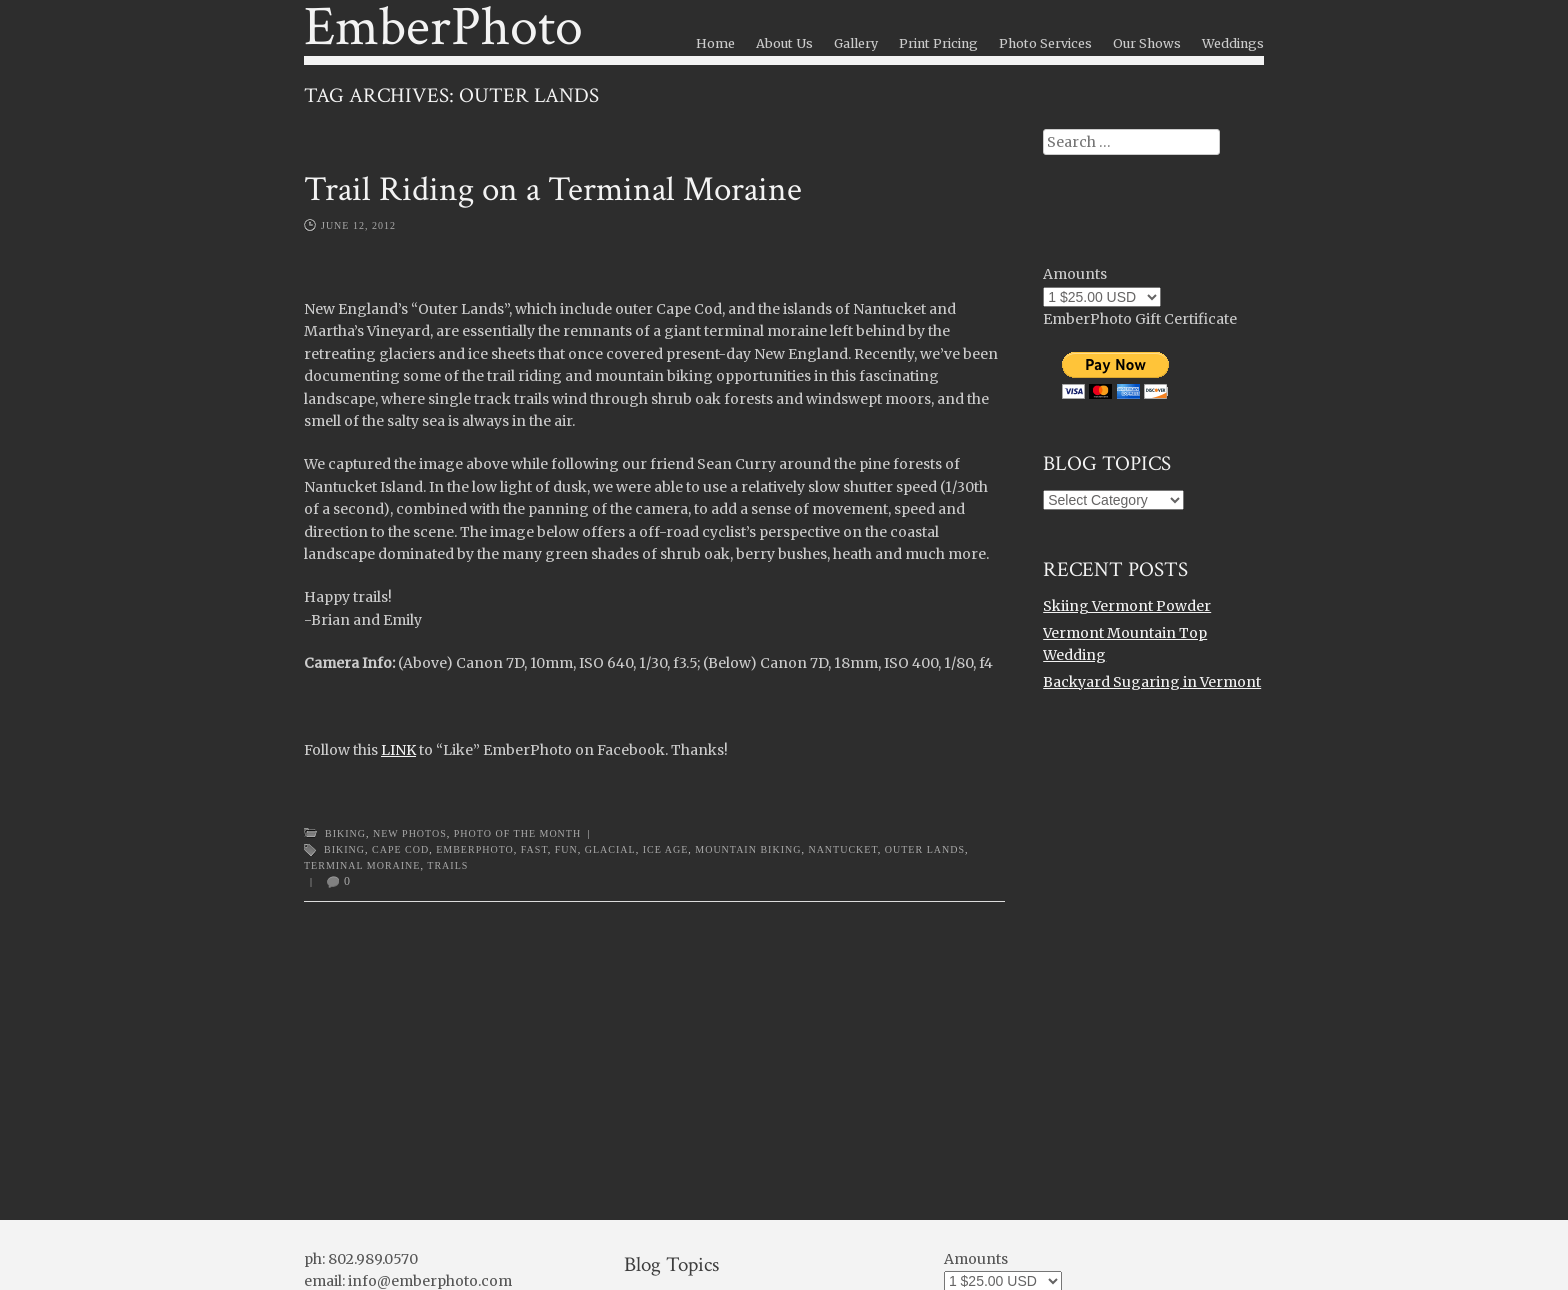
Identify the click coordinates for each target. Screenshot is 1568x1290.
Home (715, 43)
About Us (784, 43)
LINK (398, 750)
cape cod (400, 849)
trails (447, 865)
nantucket (842, 849)
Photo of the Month (517, 833)
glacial (610, 849)
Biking (345, 833)
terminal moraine (362, 865)
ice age (666, 849)
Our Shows (1147, 43)
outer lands (925, 849)
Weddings (1233, 43)
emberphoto (475, 849)
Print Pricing (938, 43)
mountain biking (748, 849)
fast (534, 849)
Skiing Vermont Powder (1127, 606)
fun (566, 849)
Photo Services (1045, 43)
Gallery (856, 43)
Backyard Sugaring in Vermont (1152, 682)
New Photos (410, 833)
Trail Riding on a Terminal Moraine (553, 189)
